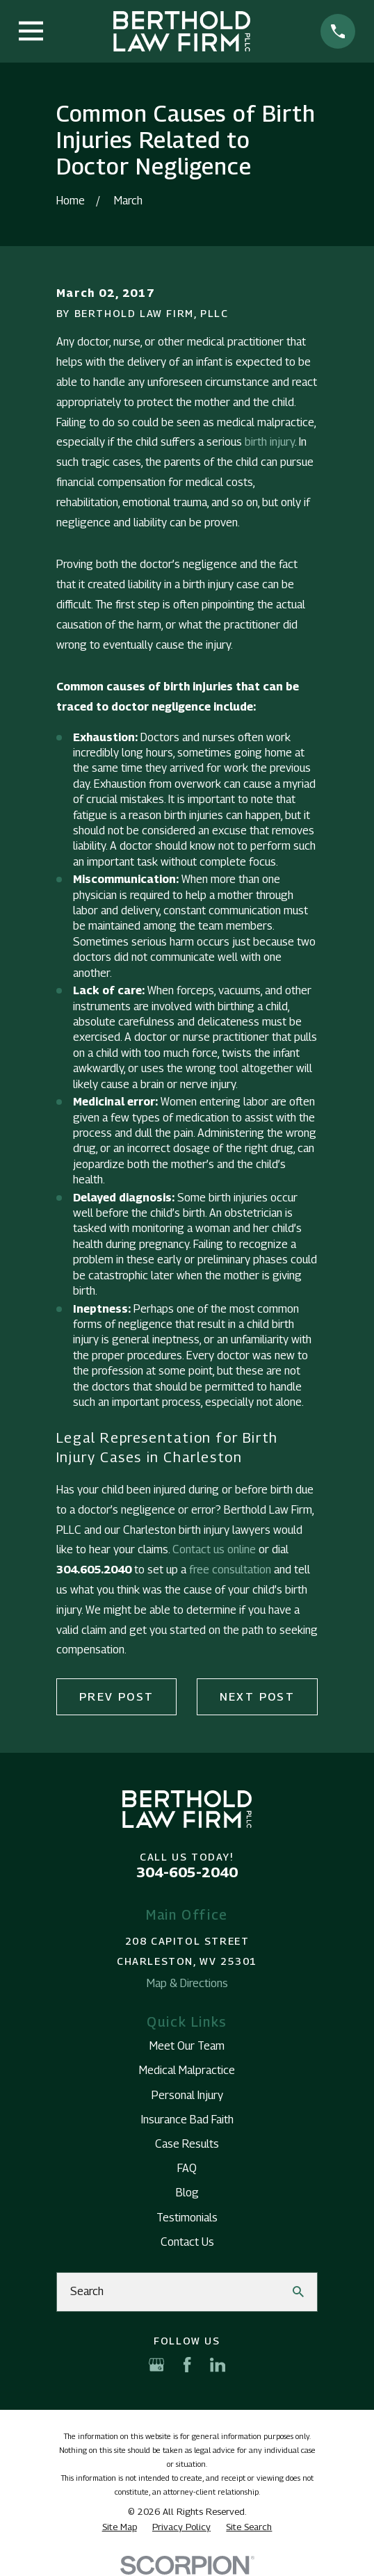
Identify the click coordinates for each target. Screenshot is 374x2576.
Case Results (187, 2143)
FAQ (187, 2168)
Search (87, 2291)
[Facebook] (187, 2364)
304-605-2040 (187, 1872)
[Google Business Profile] (156, 2364)
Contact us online (214, 1549)
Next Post (257, 1696)
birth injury (270, 441)
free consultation (230, 1569)
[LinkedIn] (217, 2364)
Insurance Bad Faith (187, 2119)
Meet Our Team (187, 2045)
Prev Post (116, 1696)
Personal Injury (187, 2095)
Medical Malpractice (187, 2070)
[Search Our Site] (298, 2291)
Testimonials (187, 2217)
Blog (187, 2192)
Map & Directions (187, 1983)
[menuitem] (119, 2527)
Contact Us (187, 2242)
